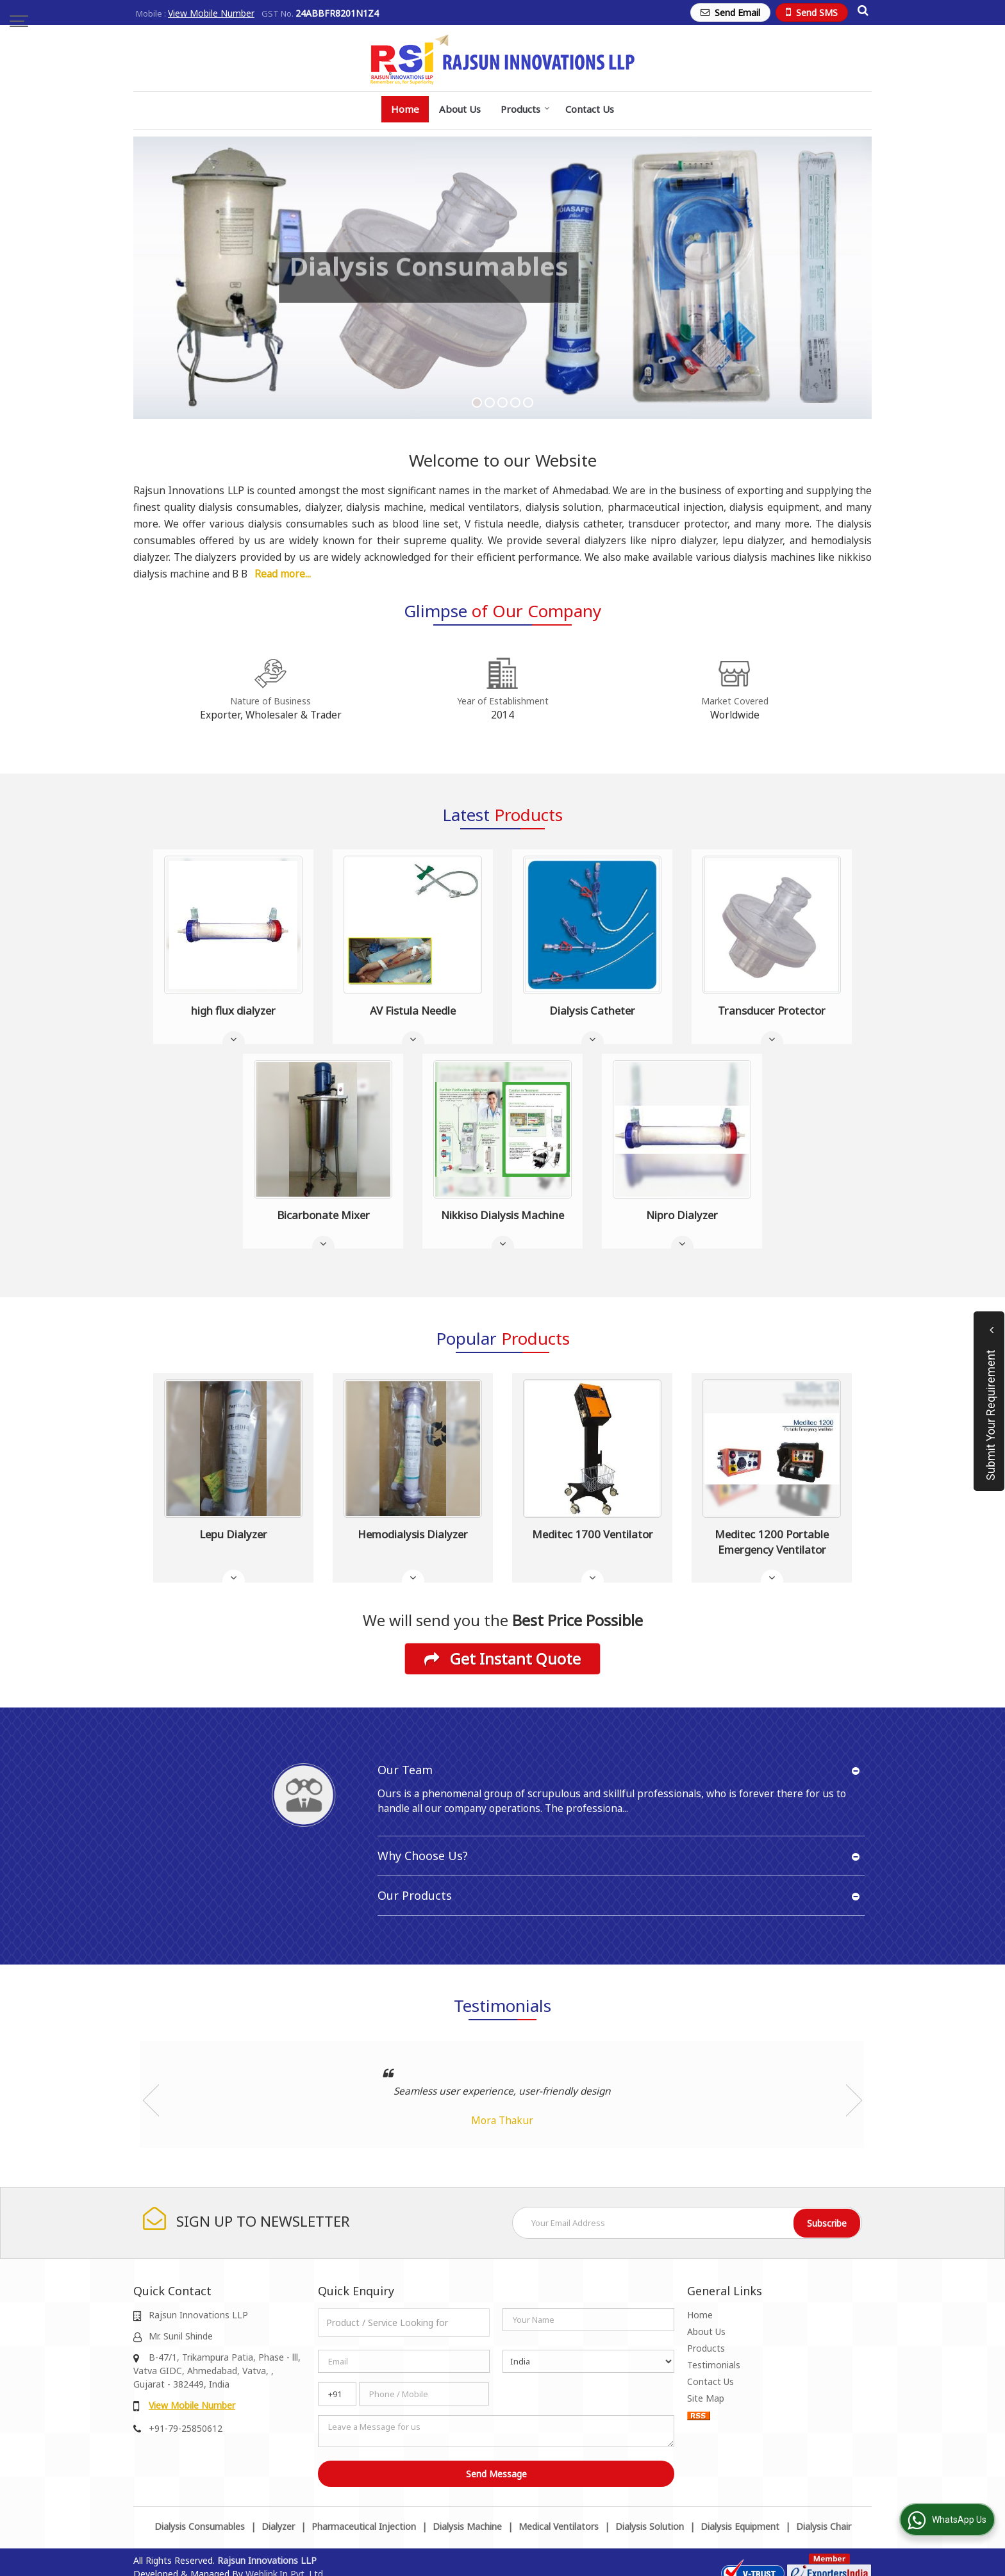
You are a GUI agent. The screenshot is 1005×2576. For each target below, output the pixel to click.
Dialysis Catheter (592, 1010)
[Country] (588, 2361)
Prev (151, 2100)
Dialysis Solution (649, 2526)
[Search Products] (861, 10)
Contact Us (589, 109)
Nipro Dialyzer (682, 1215)
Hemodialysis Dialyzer (413, 1534)
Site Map (705, 2398)
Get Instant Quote (502, 1659)
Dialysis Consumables (199, 2526)
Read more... (282, 574)
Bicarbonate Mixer (323, 1215)
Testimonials (713, 2365)
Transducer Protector (772, 1010)
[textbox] (404, 2322)
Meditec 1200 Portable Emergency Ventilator (772, 1542)
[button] (211, 13)
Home (405, 109)
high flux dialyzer (233, 1010)
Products (525, 109)
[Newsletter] (687, 2223)
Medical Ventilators (559, 2526)
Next (854, 2100)
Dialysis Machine (467, 2526)
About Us (460, 109)
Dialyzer (278, 2526)
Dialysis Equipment (740, 2526)
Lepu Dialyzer (233, 1534)
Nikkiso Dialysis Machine (502, 1215)
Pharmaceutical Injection (363, 2526)
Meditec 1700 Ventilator (592, 1534)
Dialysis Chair (823, 2526)
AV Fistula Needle (413, 1010)
